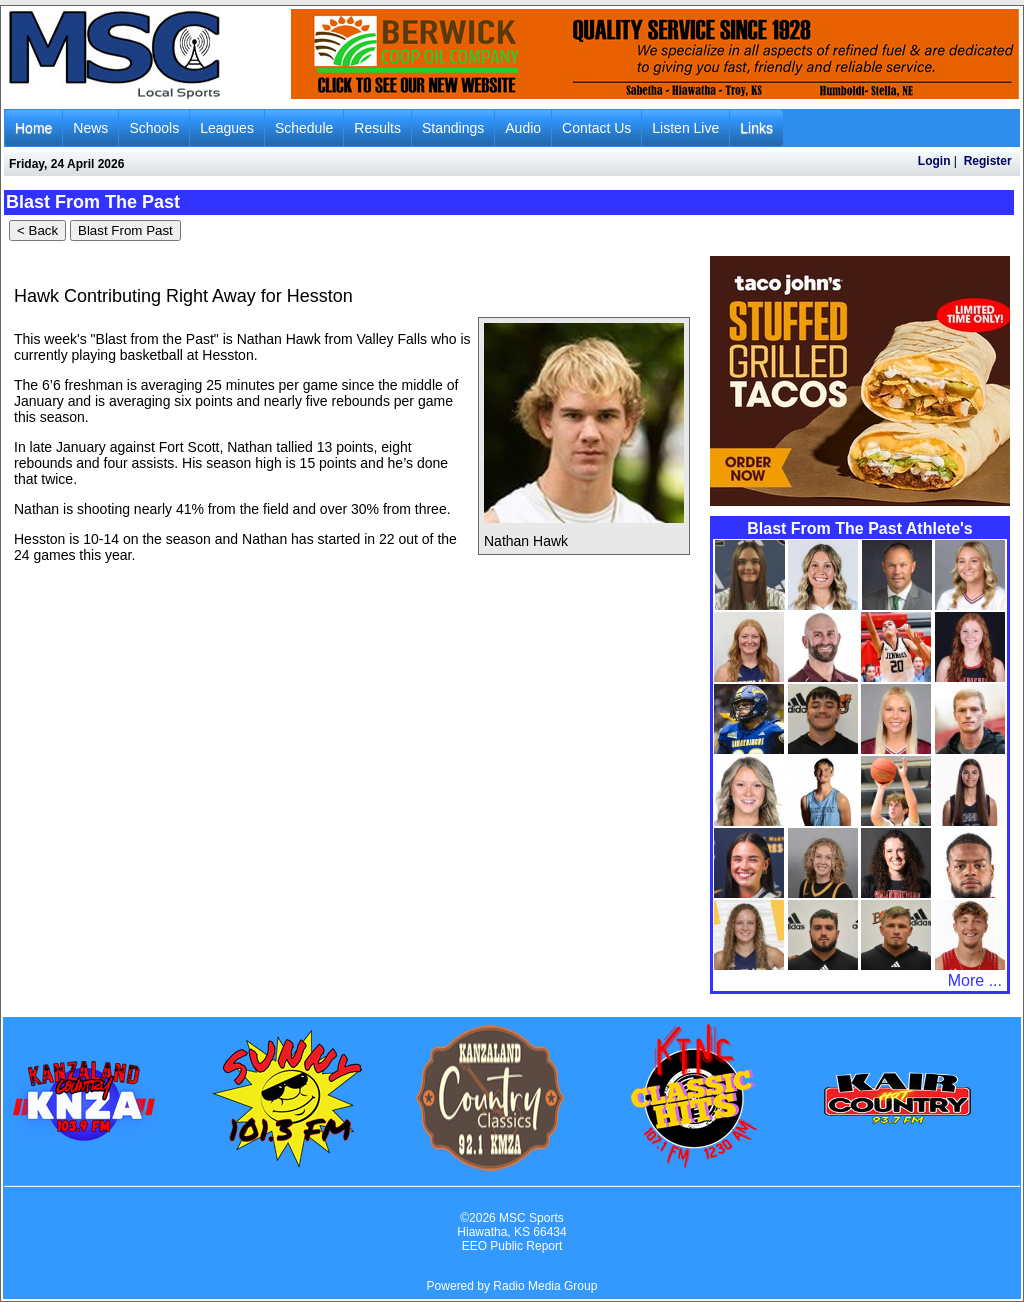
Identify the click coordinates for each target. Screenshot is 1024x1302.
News (90, 128)
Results (377, 128)
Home (33, 128)
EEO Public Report (512, 1246)
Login (934, 161)
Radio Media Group (545, 1286)
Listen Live (685, 128)
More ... (975, 980)
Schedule (304, 128)
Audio (523, 128)
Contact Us (596, 128)
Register (988, 161)
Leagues (227, 128)
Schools (154, 128)
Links (756, 128)
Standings (453, 128)
